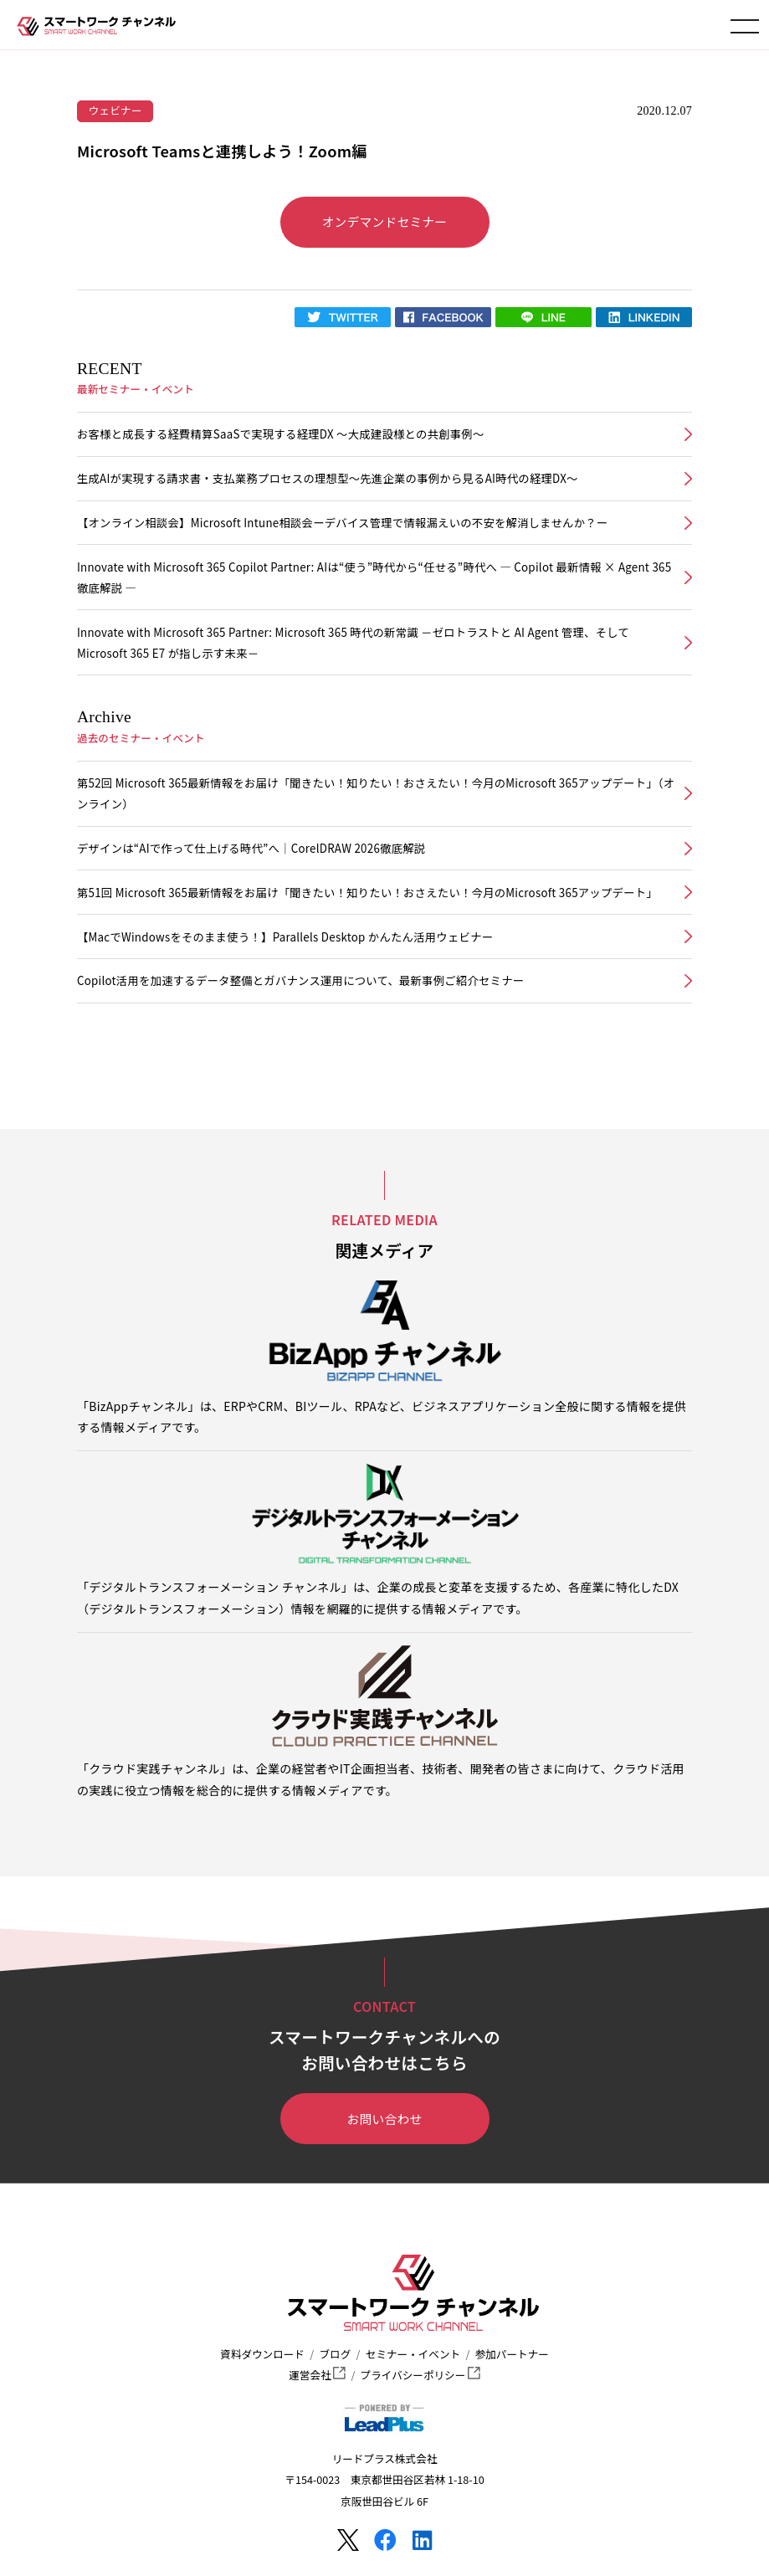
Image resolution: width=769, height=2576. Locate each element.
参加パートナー (512, 2354)
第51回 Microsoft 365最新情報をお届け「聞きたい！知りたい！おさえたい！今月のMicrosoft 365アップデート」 (367, 893)
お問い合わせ (385, 2118)
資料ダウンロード (262, 2354)
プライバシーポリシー (420, 2375)
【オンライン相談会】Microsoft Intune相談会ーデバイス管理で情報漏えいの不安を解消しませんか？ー (342, 523)
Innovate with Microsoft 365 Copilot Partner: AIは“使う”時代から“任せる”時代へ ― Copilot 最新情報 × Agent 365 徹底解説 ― (374, 577)
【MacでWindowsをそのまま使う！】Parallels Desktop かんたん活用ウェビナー (285, 937)
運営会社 (317, 2375)
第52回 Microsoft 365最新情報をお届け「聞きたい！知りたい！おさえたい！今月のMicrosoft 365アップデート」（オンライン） (375, 793)
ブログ (335, 2354)
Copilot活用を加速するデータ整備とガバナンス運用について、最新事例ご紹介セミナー (300, 980)
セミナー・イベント (413, 2354)
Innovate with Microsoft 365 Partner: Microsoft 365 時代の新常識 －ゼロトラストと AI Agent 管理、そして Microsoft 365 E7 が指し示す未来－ (353, 642)
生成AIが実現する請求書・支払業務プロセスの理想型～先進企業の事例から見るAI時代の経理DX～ (327, 478)
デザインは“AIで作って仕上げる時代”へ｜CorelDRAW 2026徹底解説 (251, 848)
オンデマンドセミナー (385, 221)
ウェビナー (115, 110)
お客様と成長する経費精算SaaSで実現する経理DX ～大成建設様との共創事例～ (280, 434)
